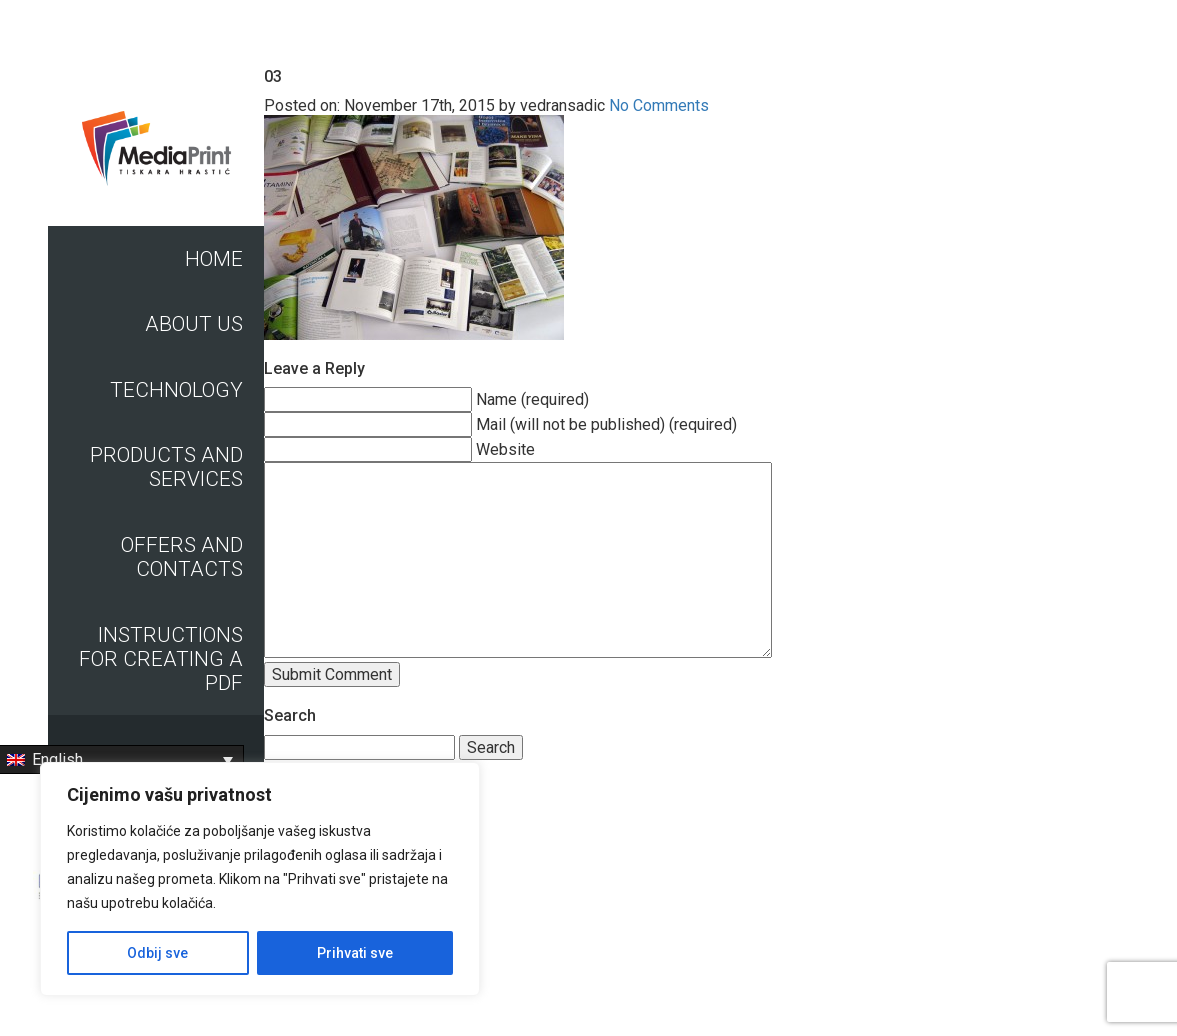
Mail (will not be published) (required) (606, 424)
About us (194, 324)
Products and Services (166, 467)
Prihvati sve (355, 953)
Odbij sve (157, 953)
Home (214, 259)
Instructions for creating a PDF (161, 659)
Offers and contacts (182, 557)
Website (505, 449)
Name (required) (532, 399)
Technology (176, 390)
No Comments (659, 105)
